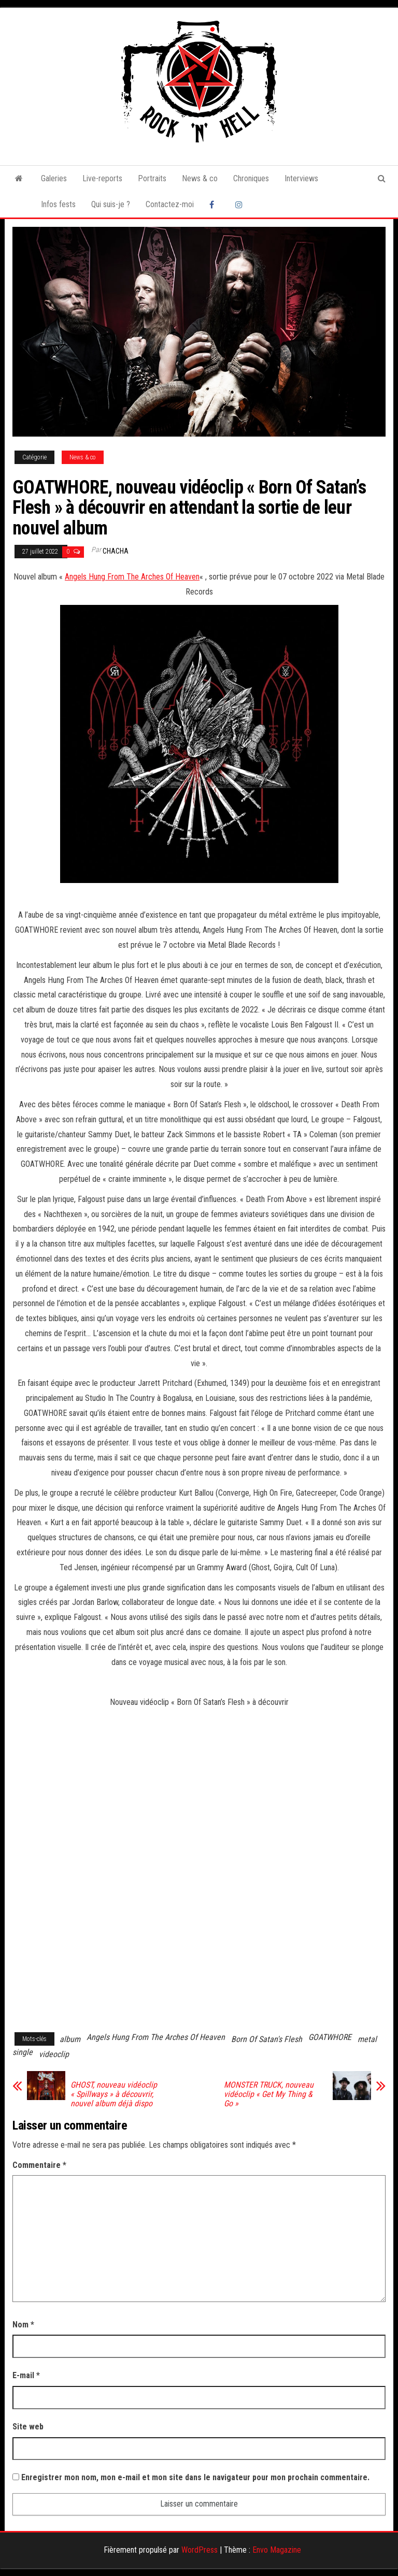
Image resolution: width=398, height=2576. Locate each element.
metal (367, 2039)
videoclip (54, 2054)
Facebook (215, 205)
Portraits (152, 178)
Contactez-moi (170, 204)
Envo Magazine (276, 2550)
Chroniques (251, 178)
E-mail (26, 2375)
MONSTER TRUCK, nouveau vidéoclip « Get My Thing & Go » (269, 2094)
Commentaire (39, 2165)
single (22, 2052)
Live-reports (102, 178)
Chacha (116, 551)
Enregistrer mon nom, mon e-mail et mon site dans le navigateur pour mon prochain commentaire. (195, 2477)
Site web (28, 2427)
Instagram (240, 205)
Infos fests (58, 204)
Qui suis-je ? (110, 204)
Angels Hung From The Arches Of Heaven (132, 577)
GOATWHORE (329, 2037)
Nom (23, 2324)
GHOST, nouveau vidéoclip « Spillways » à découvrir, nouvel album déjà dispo (113, 2094)
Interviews (301, 178)
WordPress (199, 2550)
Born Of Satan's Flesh (266, 2039)
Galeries (54, 178)
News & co (200, 178)
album (70, 2039)
